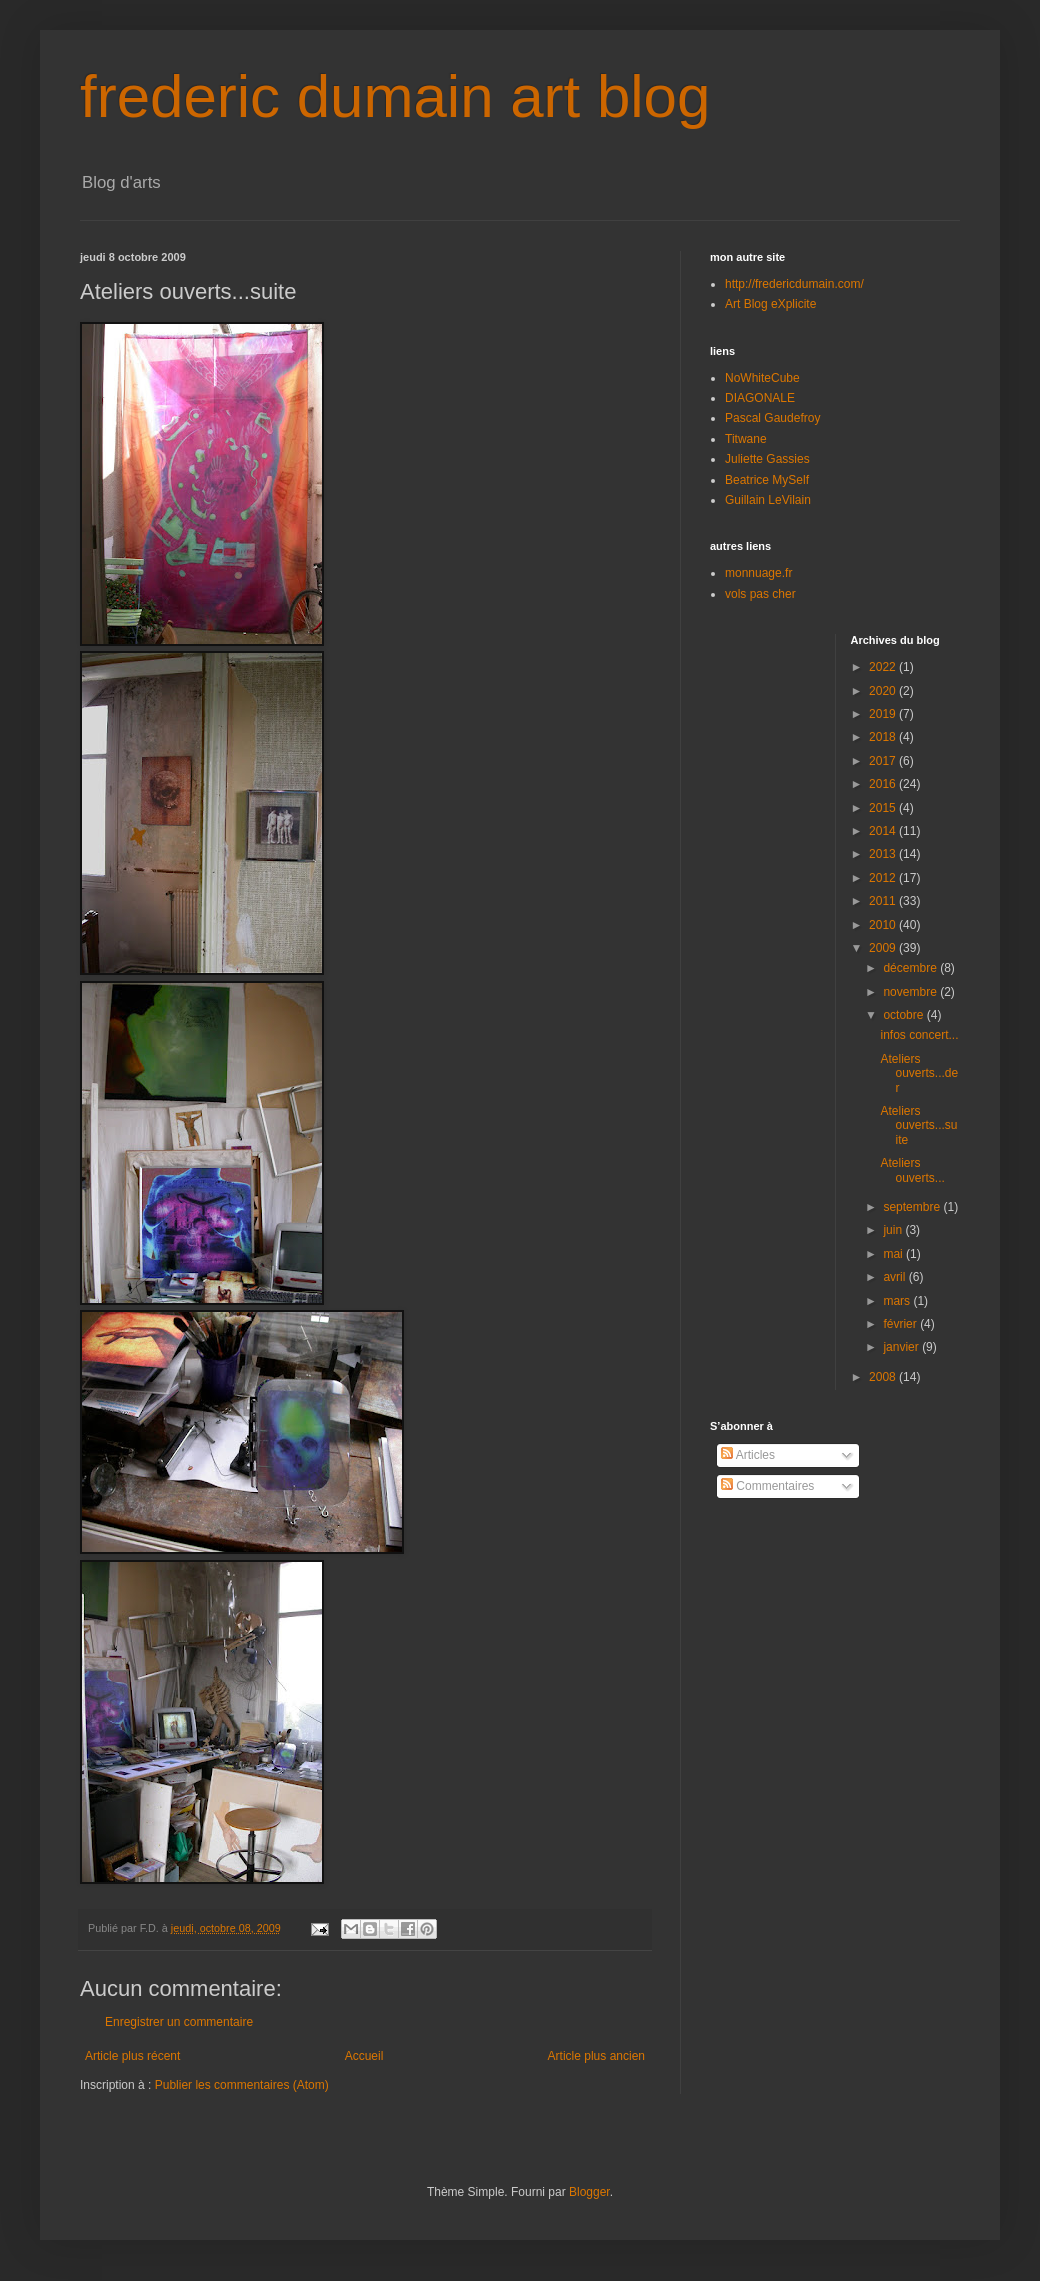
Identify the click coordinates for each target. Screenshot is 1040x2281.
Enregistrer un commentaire (179, 2022)
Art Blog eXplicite (770, 304)
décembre (911, 968)
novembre (911, 992)
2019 (884, 714)
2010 (884, 925)
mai (894, 1254)
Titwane (746, 439)
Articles (748, 1455)
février (901, 1324)
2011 (884, 901)
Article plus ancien (596, 2056)
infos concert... (919, 1035)
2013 (884, 854)
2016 (884, 784)
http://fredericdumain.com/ (794, 284)
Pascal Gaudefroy (772, 418)
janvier (902, 1347)
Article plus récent (132, 2056)
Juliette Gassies (767, 459)
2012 (884, 878)
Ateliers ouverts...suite (918, 1125)
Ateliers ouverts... (912, 1170)
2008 (884, 1377)
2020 (884, 691)
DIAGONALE (760, 398)
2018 (884, 737)
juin (894, 1230)
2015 (884, 808)
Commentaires (767, 1486)
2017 (884, 761)
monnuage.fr (758, 573)
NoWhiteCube (762, 378)
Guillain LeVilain (768, 500)
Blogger (589, 2192)
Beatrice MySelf (767, 480)
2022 (884, 667)
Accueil (364, 2056)
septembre (913, 1207)
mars (898, 1301)
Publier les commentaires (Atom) (242, 2085)
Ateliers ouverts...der (919, 1073)
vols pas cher (760, 594)
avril (895, 1277)
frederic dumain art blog (395, 96)
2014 (884, 831)
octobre (904, 1015)
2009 (884, 948)
